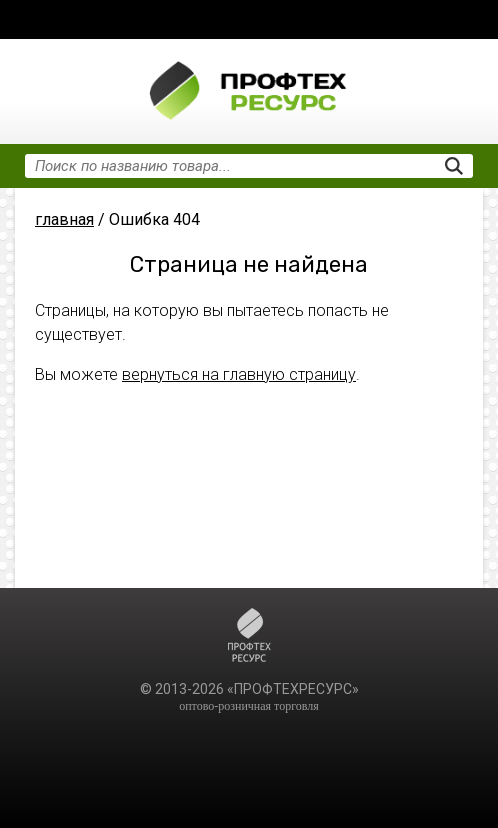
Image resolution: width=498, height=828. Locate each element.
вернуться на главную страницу (239, 374)
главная (64, 219)
